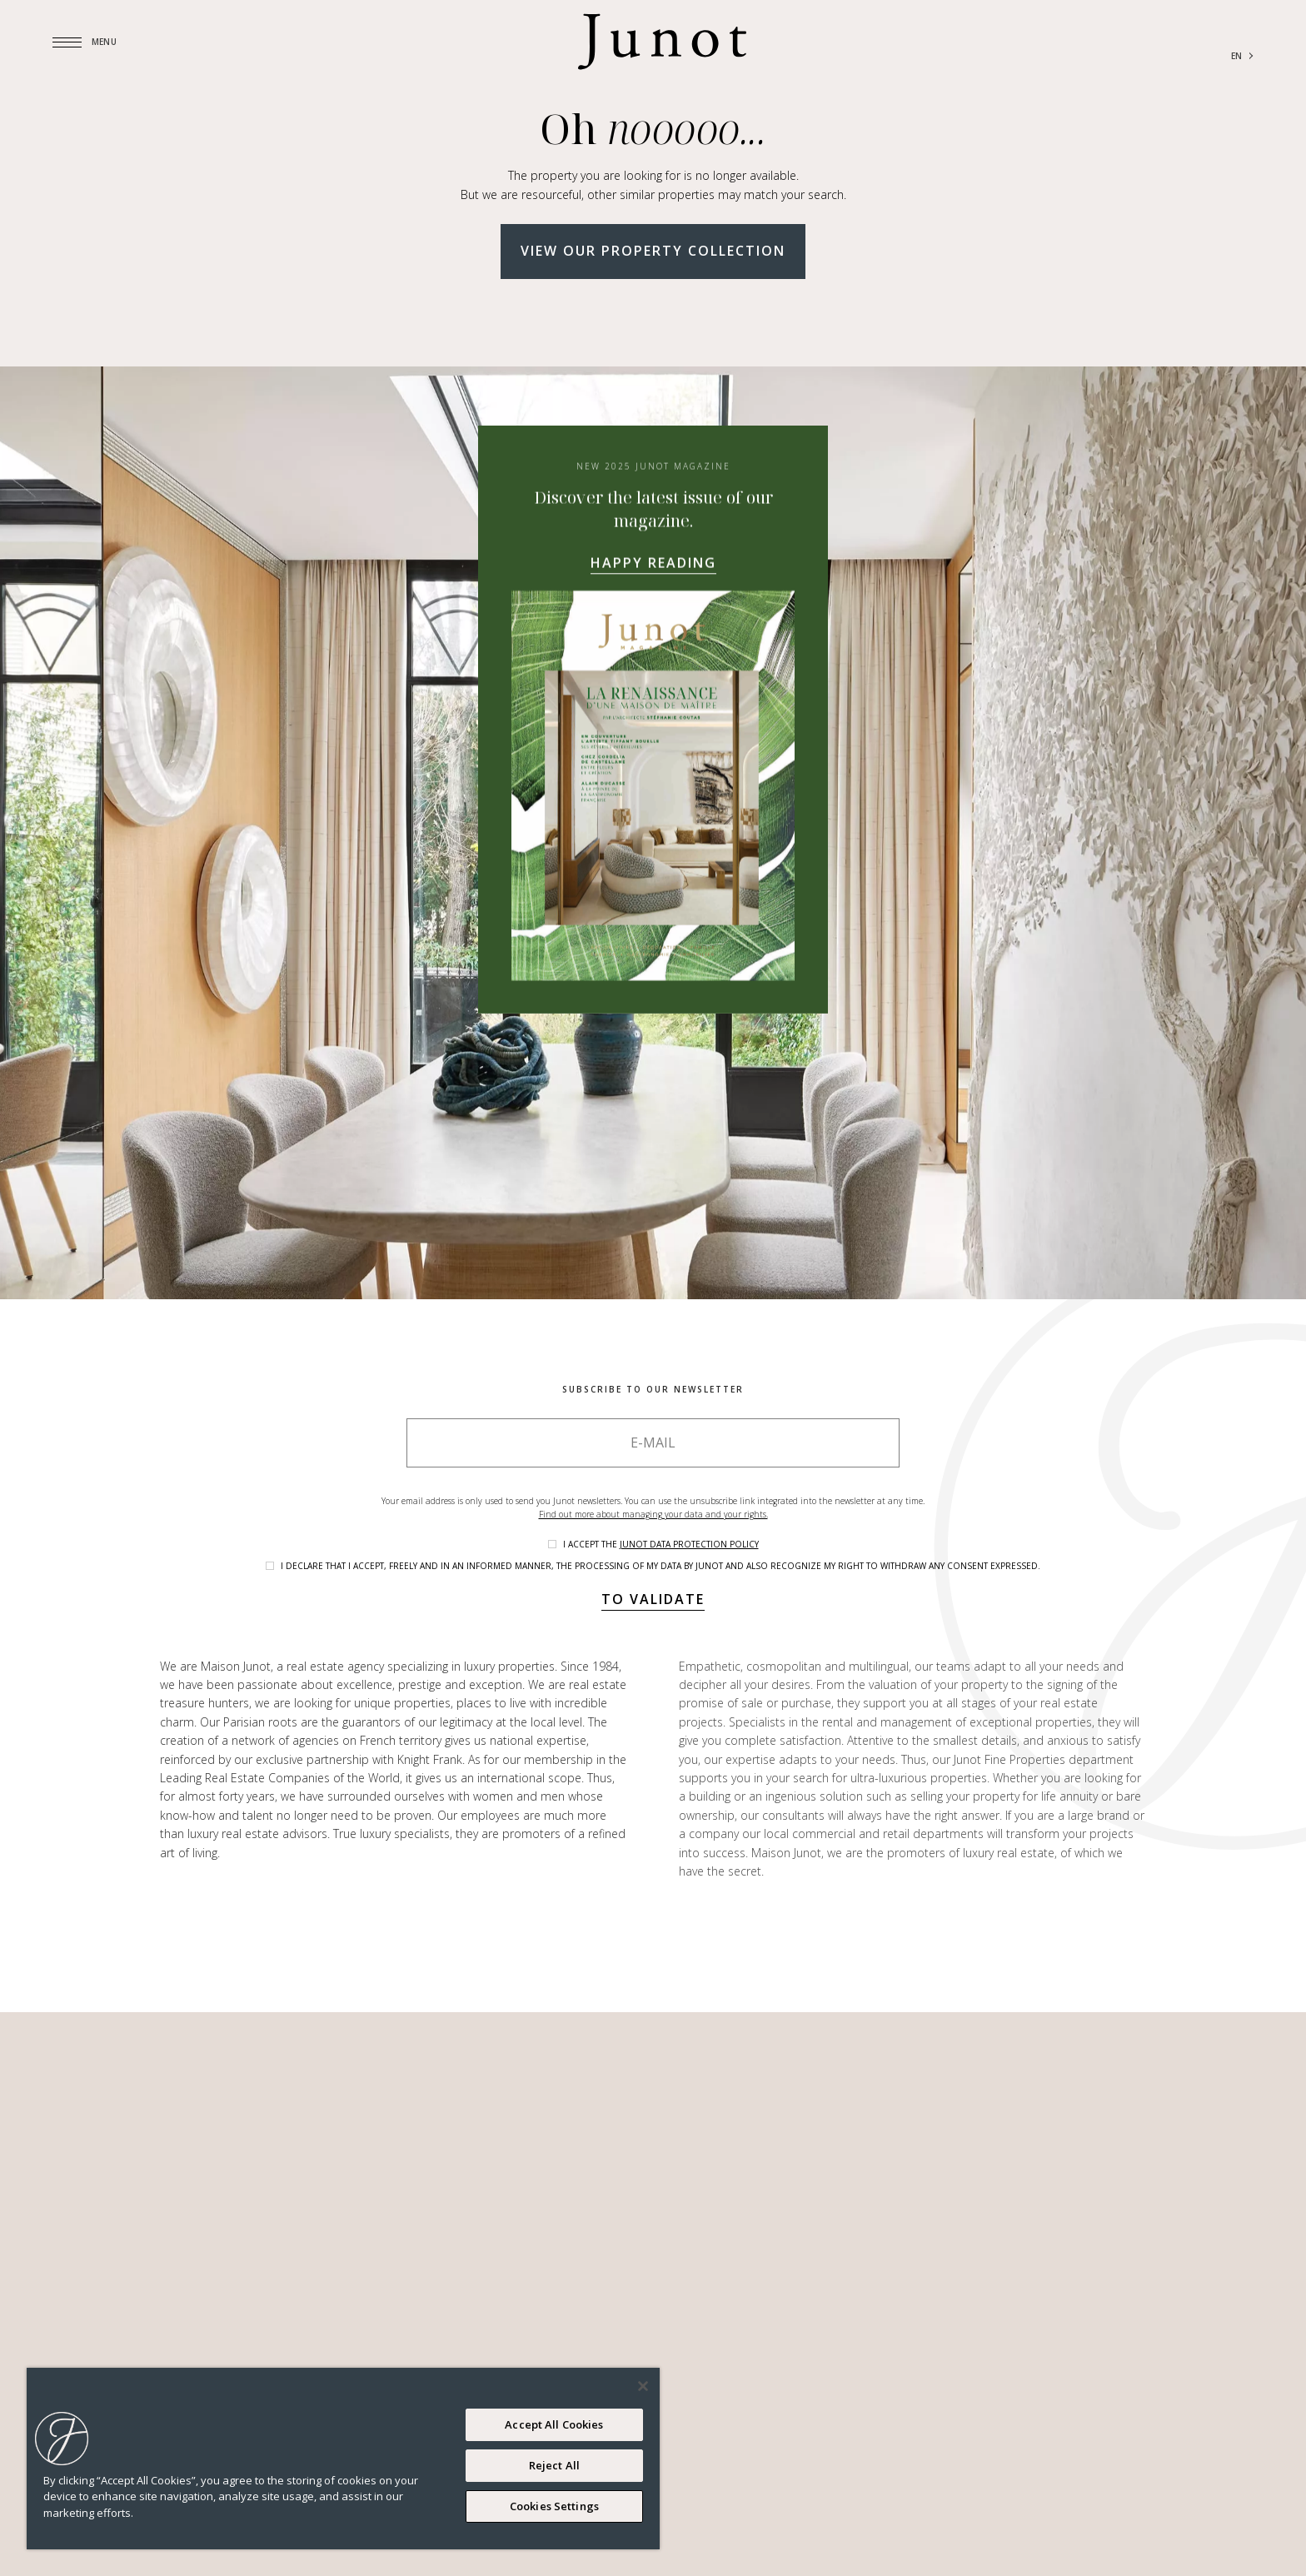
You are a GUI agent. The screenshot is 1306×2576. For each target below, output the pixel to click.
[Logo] (662, 41)
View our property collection (653, 251)
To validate (653, 1599)
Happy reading (653, 562)
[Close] (643, 2386)
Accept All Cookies (554, 2424)
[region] (343, 2458)
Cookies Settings (554, 2506)
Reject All (554, 2465)
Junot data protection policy (689, 1544)
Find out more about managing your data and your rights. (653, 1514)
